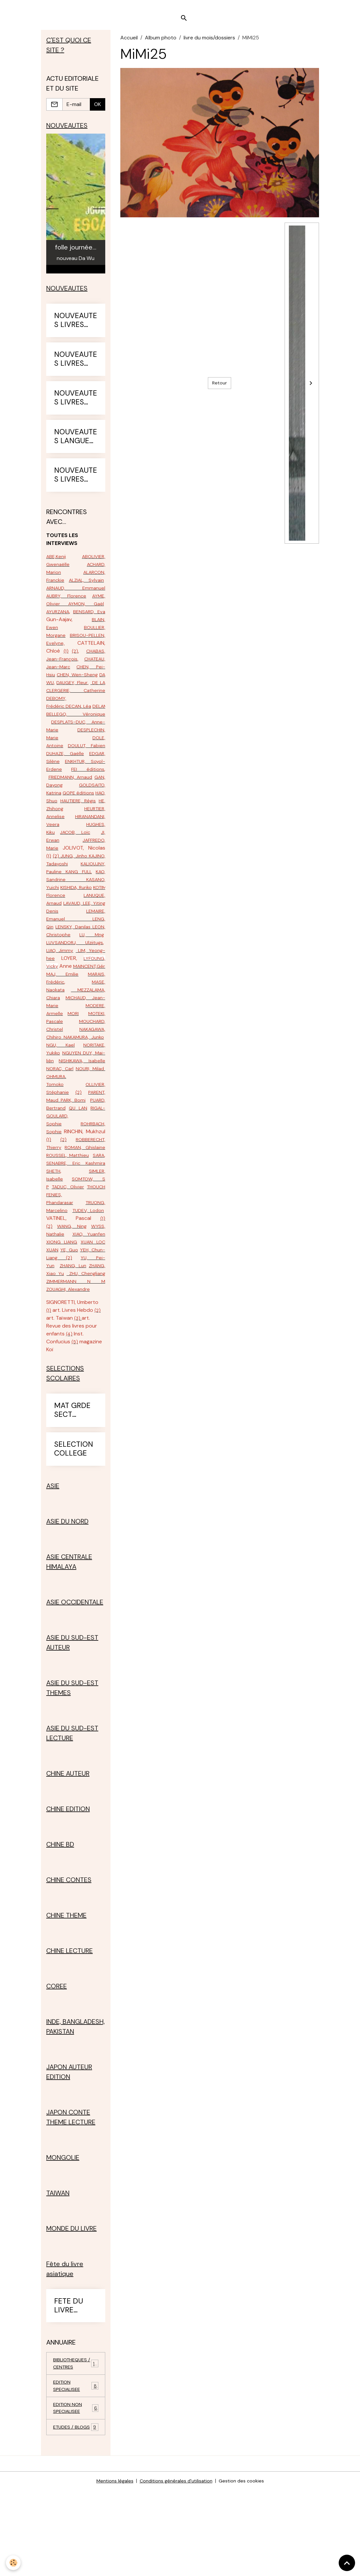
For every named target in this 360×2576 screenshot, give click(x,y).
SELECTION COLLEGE (73, 1522)
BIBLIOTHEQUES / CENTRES (75, 2437)
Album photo (160, 44)
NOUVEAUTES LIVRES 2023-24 (75, 369)
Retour (219, 389)
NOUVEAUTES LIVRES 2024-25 (75, 408)
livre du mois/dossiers (209, 44)
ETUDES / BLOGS (75, 2508)
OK (97, 112)
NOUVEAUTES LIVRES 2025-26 (75, 485)
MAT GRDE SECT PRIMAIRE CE (72, 1483)
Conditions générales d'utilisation (175, 2566)
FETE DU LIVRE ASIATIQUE (72, 2378)
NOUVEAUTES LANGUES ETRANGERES (75, 446)
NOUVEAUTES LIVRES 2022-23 (75, 330)
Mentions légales (110, 2566)
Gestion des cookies (246, 2566)
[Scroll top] (347, 2563)
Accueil (129, 44)
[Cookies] (14, 2562)
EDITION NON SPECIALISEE (75, 2485)
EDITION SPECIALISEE (75, 2461)
